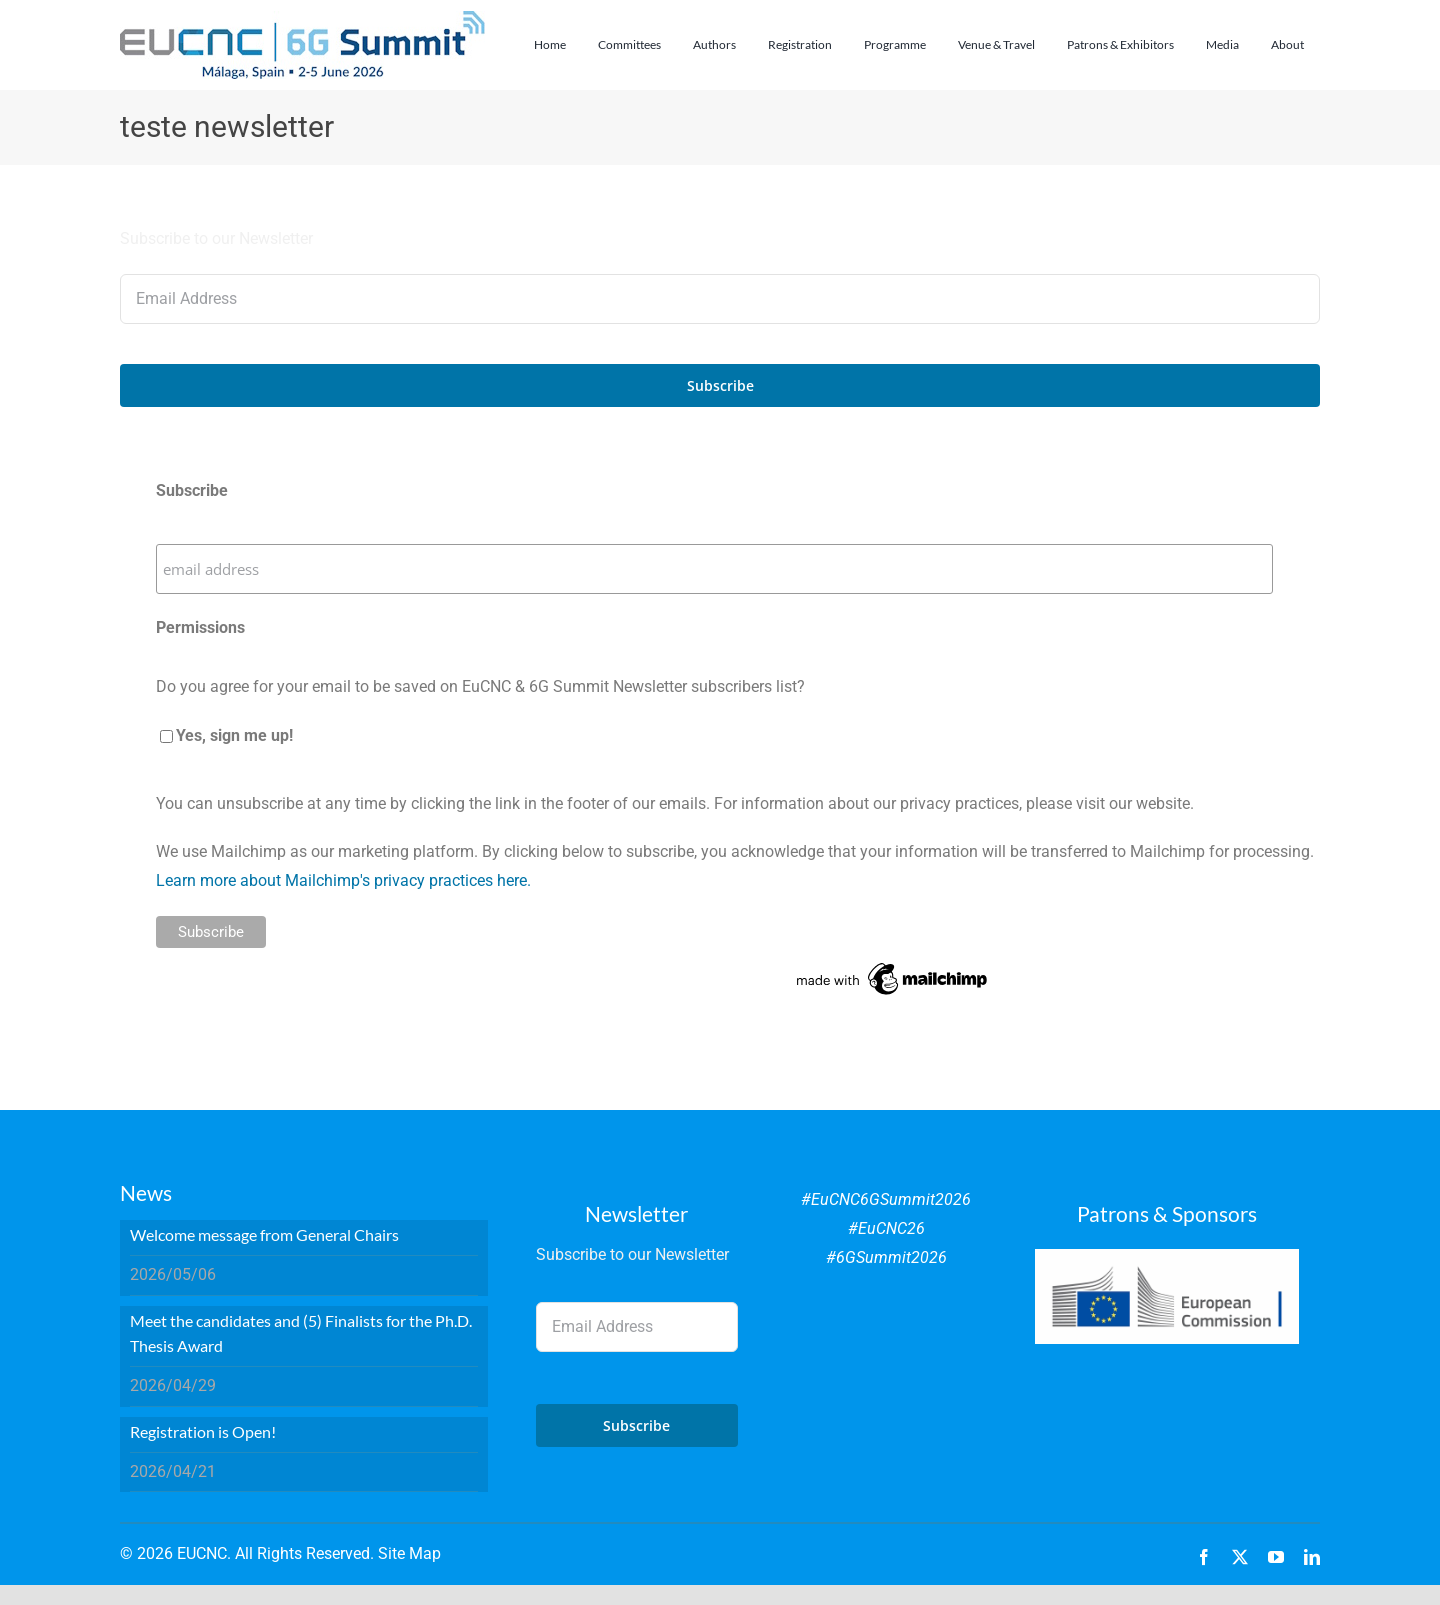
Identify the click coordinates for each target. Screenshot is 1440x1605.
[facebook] (1204, 1557)
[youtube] (1276, 1557)
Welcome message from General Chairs (264, 1234)
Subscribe (192, 490)
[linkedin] (1312, 1557)
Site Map (409, 1553)
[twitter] (1240, 1557)
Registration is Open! (203, 1431)
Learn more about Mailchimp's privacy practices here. (343, 880)
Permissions (200, 627)
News (146, 1192)
